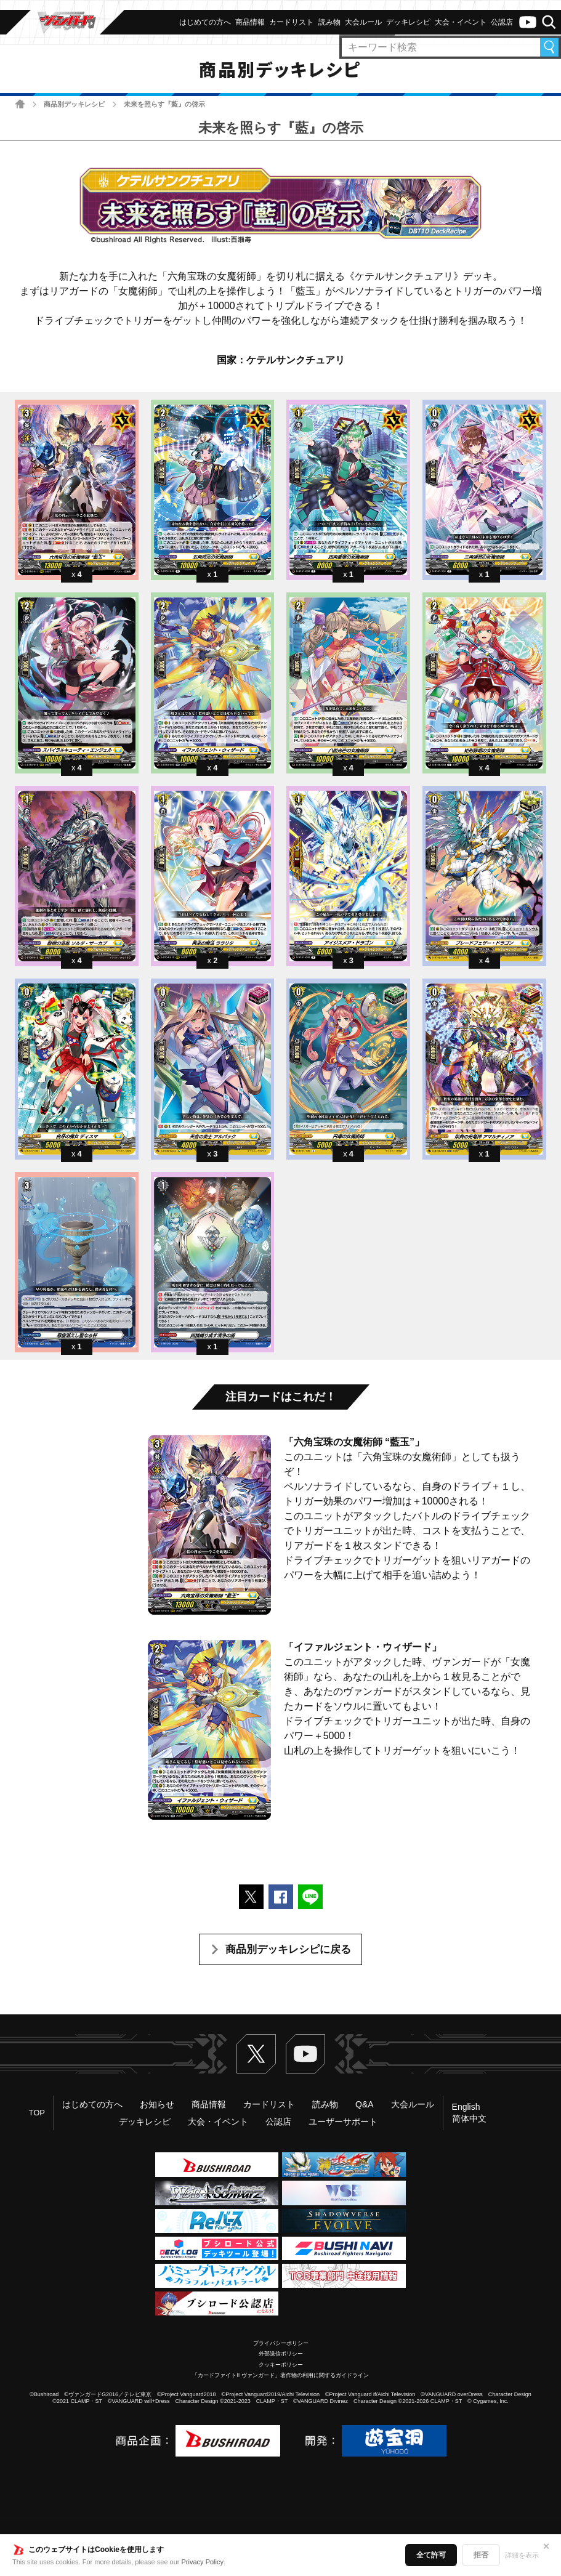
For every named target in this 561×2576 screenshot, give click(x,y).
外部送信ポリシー (281, 2354)
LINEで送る (310, 1896)
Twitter (256, 2053)
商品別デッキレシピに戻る (288, 1949)
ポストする (251, 1896)
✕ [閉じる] (546, 2546)
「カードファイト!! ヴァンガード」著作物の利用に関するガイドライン (280, 2375)
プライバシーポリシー (281, 2343)
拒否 (481, 2555)
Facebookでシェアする (280, 1896)
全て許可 (431, 2555)
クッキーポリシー (281, 2365)
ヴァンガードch (527, 22)
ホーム (20, 104)
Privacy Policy (203, 2562)
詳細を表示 (522, 2555)
